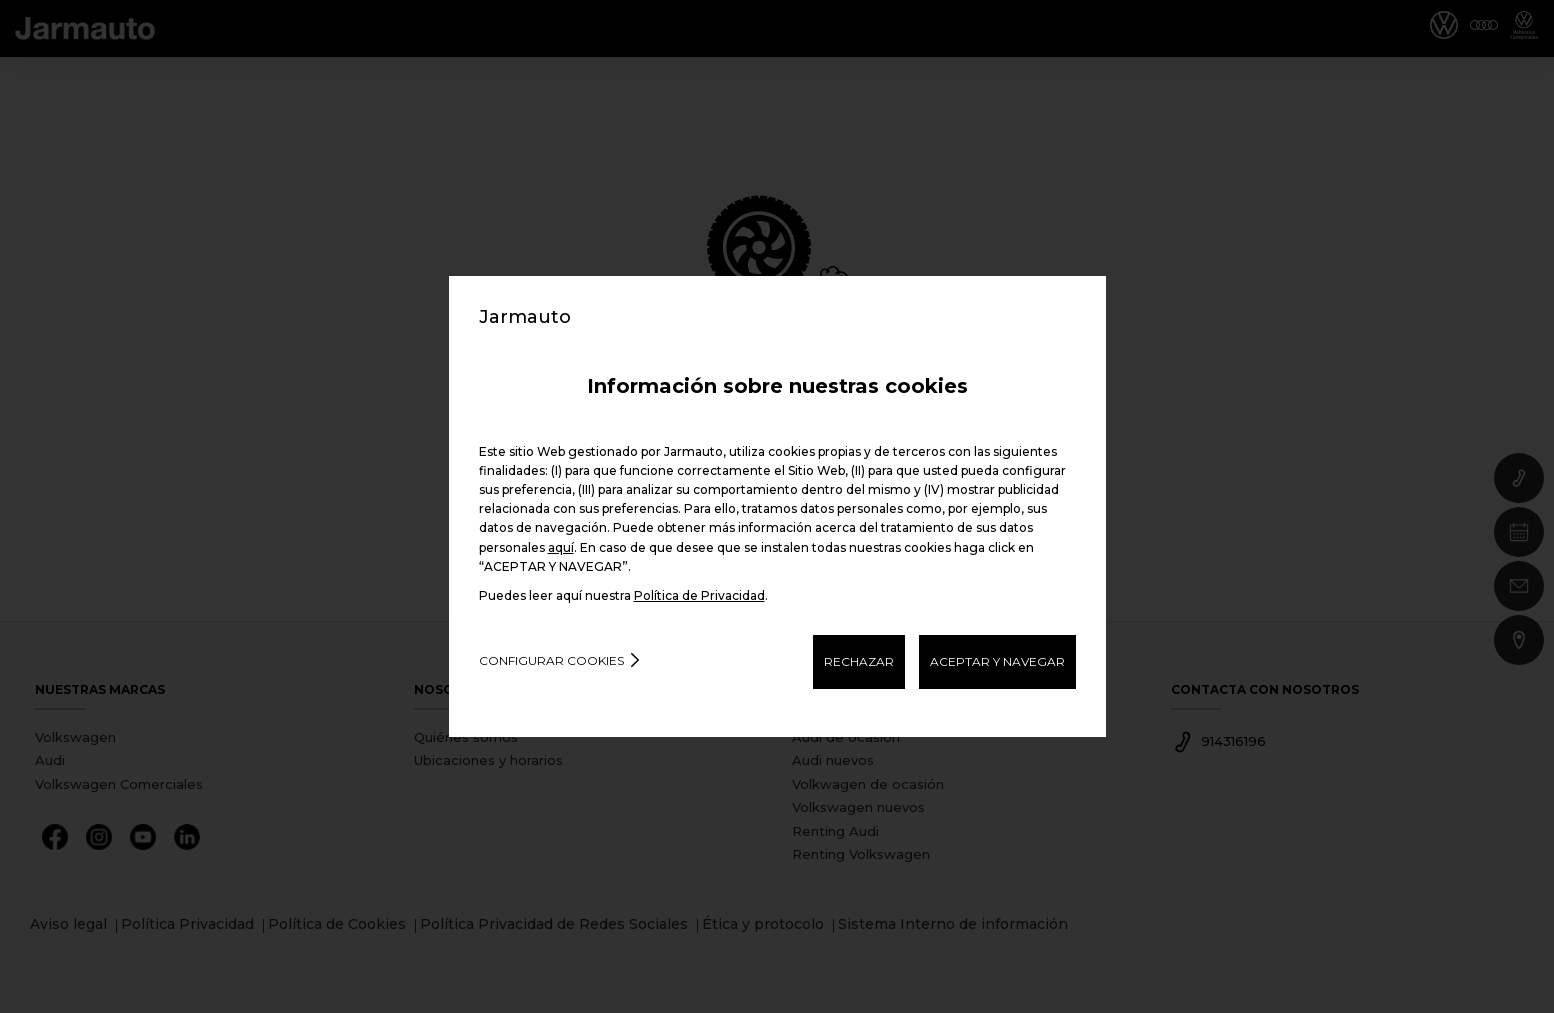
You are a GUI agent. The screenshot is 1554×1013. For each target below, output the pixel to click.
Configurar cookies (551, 660)
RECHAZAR (859, 661)
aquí (561, 547)
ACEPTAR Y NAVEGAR (997, 661)
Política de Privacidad (699, 595)
